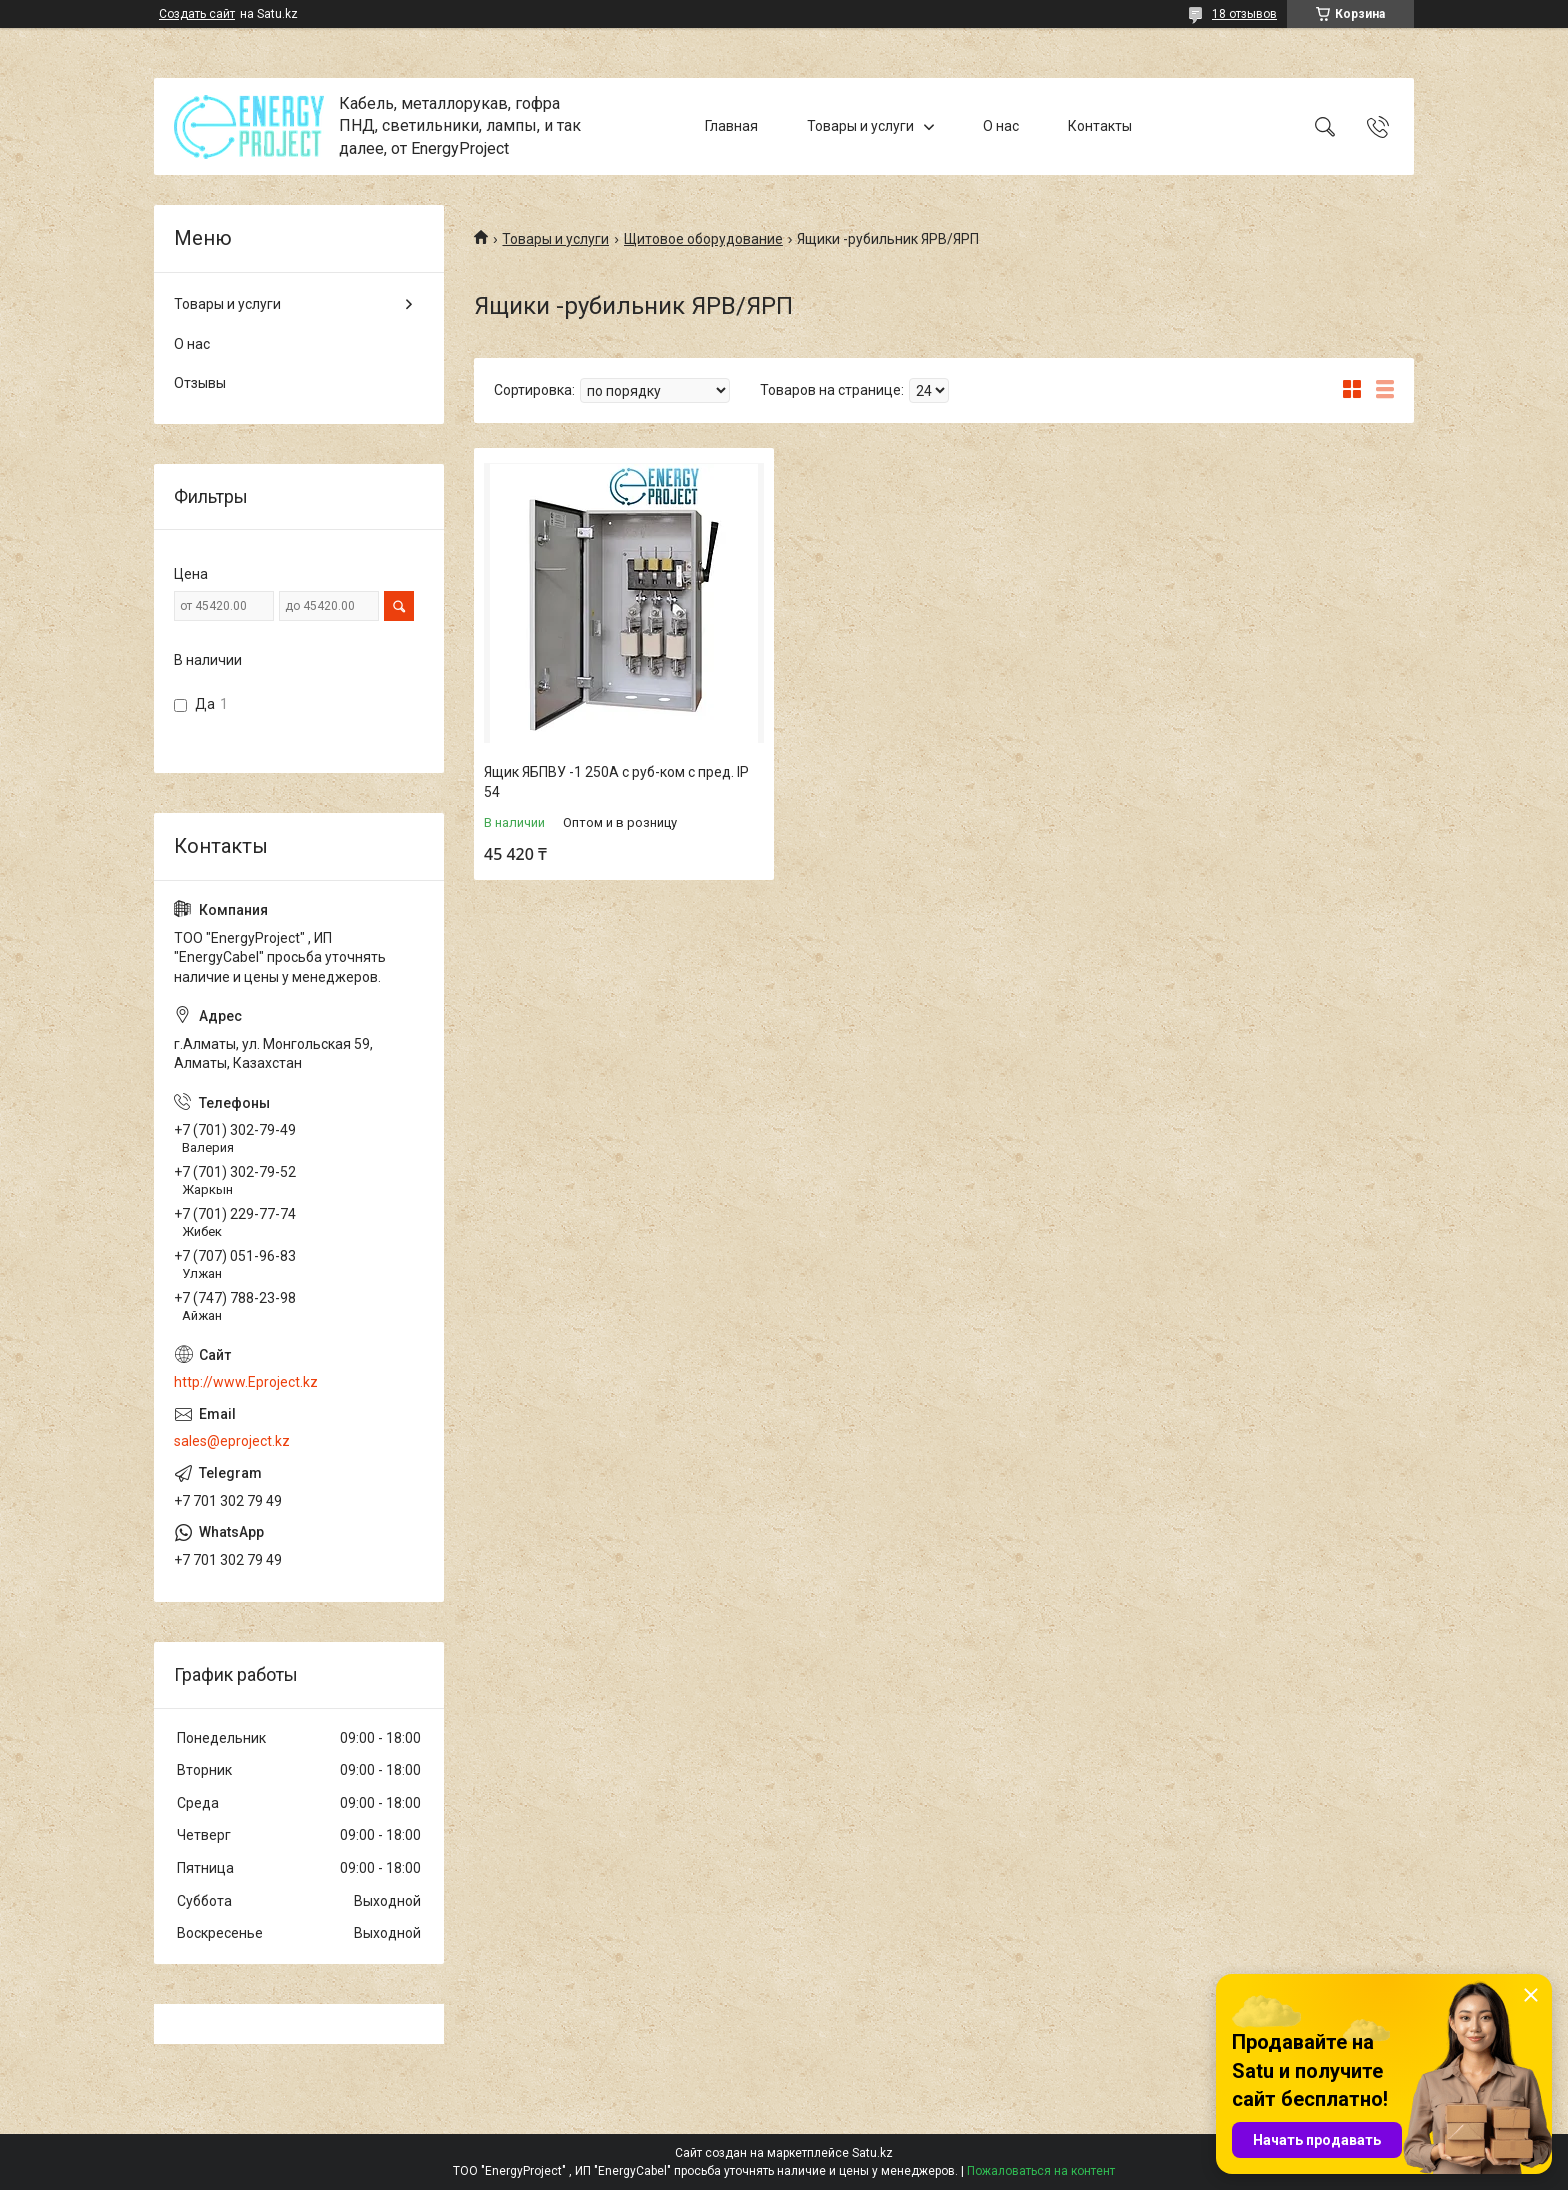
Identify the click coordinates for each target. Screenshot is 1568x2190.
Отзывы (200, 383)
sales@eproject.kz (232, 1441)
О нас (1001, 126)
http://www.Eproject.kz (246, 1382)
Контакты (1100, 126)
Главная (731, 126)
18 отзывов (1244, 14)
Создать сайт (197, 14)
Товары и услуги (860, 126)
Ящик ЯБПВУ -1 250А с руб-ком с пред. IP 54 (616, 782)
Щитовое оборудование (703, 239)
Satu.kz (872, 2153)
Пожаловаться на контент (1041, 2171)
